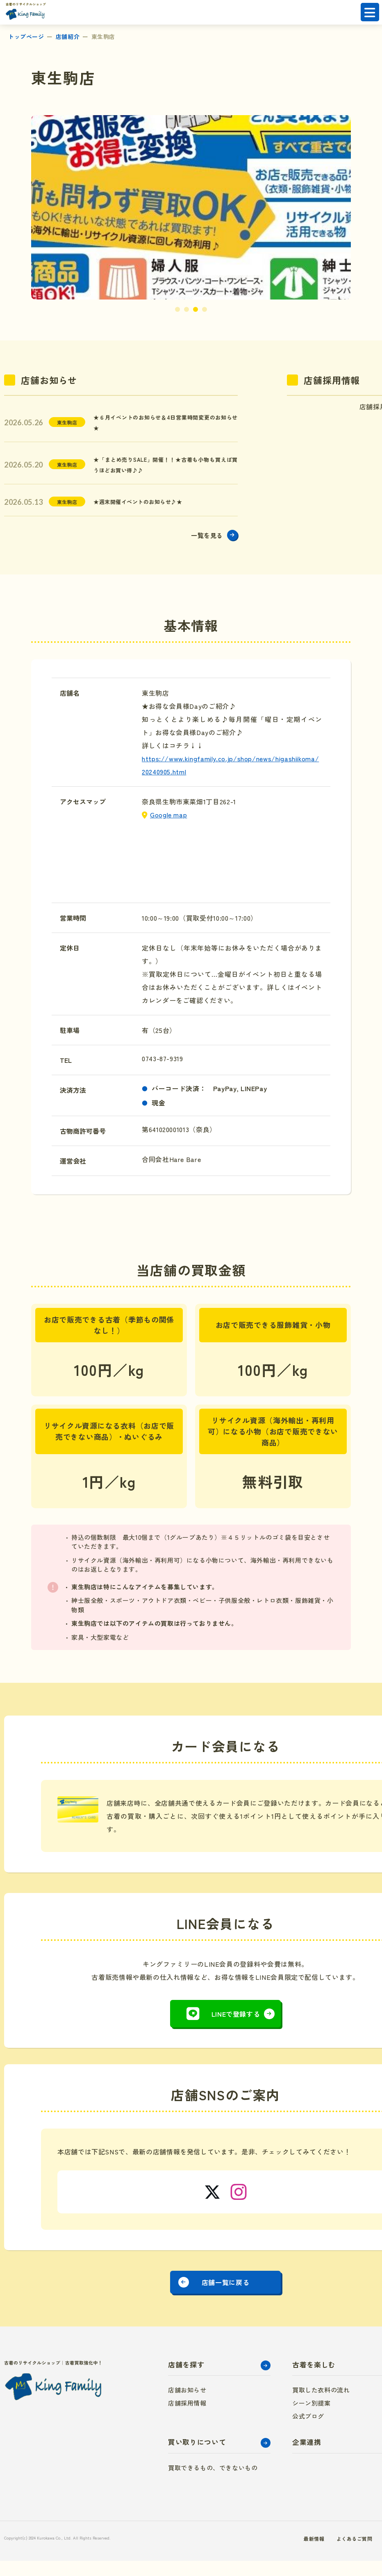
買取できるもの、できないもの (212, 2482)
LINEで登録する (236, 2022)
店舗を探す (186, 2379)
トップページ (26, 36)
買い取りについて (197, 2457)
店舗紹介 (68, 36)
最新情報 (289, 2553)
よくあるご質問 (334, 2553)
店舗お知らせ (187, 2405)
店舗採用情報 (187, 2418)
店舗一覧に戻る (225, 2294)
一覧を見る (203, 543)
